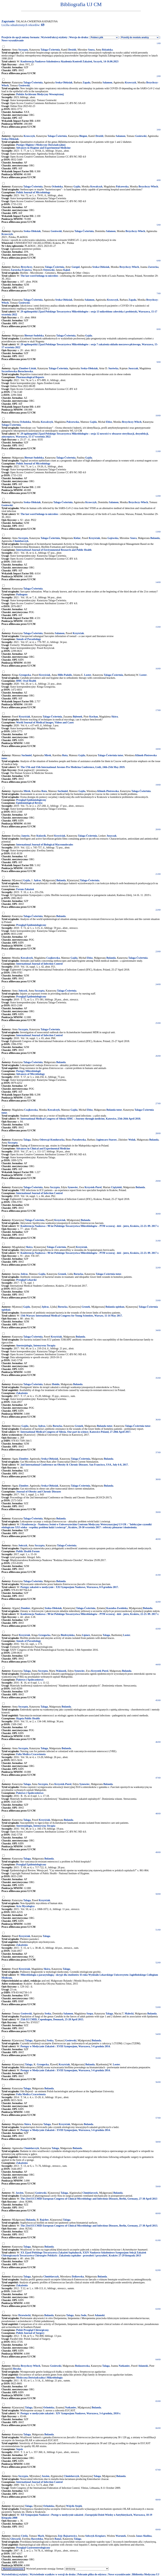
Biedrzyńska (68, 1635)
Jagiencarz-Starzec (106, 1139)
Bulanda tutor (114, 1109)
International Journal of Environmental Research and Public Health (54, 550)
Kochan (93, 716)
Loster (87, 675)
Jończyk (22, 990)
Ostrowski (48, 270)
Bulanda (155, 538)
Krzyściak (94, 538)
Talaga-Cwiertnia (80, 1485)
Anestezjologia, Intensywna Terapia (35, 1345)
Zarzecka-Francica (21, 270)
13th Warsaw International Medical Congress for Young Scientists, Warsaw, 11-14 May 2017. (71, 1315)
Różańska (107, 49)
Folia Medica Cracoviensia (31, 1754)
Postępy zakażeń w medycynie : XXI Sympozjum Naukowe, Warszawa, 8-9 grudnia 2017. (69, 1587)
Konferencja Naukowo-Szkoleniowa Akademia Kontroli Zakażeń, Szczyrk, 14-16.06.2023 (69, 61)
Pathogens (21, 594)
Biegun (83, 136)
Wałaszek (61, 1671)
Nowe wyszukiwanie (12, 40)
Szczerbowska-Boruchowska (17, 371)
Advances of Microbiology (30, 1074)
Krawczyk (130, 82)
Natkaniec (124, 2365)
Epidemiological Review (29, 803)
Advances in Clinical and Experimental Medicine (43, 1148)
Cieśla (24, 2536)
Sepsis (19, 2449)
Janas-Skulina (143, 2536)
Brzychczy (26, 267)
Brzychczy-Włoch (148, 186)
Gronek (62, 1274)
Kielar (77, 538)
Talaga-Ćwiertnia (50, 49)
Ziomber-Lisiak (27, 368)
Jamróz (25, 835)
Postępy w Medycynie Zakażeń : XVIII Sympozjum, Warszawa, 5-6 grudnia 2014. (65, 2046)
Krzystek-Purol (93, 1187)
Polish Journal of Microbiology (33, 192)
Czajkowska (53, 957)
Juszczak (133, 368)
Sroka (48, 2013)
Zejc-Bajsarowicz (67, 2536)
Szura (91, 49)
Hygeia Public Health (28, 1718)
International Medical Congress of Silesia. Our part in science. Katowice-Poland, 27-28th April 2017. (75, 1431)
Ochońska (57, 186)
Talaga (27, 1139)
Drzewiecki (24, 2315)
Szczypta (23, 49)
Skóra (114, 716)
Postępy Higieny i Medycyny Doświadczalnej (41, 144)
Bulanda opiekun (115, 1306)
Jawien (19, 2192)
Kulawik (41, 835)
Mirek (47, 755)
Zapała (86, 82)
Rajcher (44, 2219)
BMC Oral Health (26, 680)
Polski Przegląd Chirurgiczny (32, 2330)
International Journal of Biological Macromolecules (44, 844)
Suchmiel (26, 755)
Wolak (131, 1139)
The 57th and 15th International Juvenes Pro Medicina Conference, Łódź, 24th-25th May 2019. (72, 767)
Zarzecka (153, 267)
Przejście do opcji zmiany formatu (20, 37)
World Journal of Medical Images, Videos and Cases (45, 722)
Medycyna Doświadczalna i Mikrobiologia (39, 2377)
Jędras (37, 880)
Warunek (121, 2536)
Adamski (100, 2315)
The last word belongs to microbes (39, 275)
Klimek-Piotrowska (108, 791)
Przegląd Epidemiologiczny (31, 800)
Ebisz (109, 422)
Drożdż (72, 49)
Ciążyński (116, 1187)
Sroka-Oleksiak (64, 82)
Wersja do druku (78, 37)
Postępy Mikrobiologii (28, 1071)
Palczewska (122, 186)
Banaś (58, 2538)
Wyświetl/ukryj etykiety (54, 37)
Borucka (78, 1274)
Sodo (84, 2315)
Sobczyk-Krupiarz (95, 2536)
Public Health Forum (28, 1551)
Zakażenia (22, 1393)
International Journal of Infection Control (39, 963)
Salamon (107, 82)
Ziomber (23, 1458)
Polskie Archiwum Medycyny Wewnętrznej (40, 94)
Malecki (129, 2013)
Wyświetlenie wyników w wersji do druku (53, 2574)
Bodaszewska (82, 2365)
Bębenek (77, 716)
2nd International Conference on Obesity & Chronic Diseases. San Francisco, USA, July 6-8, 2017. (74, 1464)
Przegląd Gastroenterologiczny (33, 2547)
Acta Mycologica (25, 1906)
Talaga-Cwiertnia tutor (108, 1274)
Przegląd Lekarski (26, 1280)
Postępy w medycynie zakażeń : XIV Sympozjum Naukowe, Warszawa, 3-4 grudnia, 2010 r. (70, 2413)
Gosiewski (24, 85)
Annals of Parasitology (28, 639)
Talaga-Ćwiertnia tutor (110, 755)
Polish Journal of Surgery (30, 2333)
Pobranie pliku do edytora (91, 2574)
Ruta (65, 755)
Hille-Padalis (65, 675)
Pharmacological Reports (30, 377)
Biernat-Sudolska (34, 335)
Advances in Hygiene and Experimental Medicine (43, 147)
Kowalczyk (96, 186)
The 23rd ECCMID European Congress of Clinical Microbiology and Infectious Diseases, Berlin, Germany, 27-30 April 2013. (89, 2225)
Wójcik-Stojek (74, 2506)
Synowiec (73, 1187)
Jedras (24, 1274)
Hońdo (55, 1384)
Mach (41, 2536)
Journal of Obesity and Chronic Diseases (38, 1491)
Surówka (113, 368)
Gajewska (112, 538)
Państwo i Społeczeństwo (30, 1679)
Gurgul (76, 267)
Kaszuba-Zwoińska (116, 1608)
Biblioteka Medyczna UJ (145, 2574)
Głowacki (15, 2538)
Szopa (89, 2013)
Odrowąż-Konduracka (51, 1139)
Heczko (17, 2368)
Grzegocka (25, 675)
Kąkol (66, 270)
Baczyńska (37, 2538)
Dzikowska (78, 2276)
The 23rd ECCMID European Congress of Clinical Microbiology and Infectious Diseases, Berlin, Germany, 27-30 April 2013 (88, 2198)
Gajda (76, 186)
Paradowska (79, 1139)
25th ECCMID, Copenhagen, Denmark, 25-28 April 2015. (52, 2019)
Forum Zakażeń (25, 889)
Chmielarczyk (21, 541)
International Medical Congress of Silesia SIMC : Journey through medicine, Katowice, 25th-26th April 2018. (80, 1118)
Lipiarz (86, 1635)
